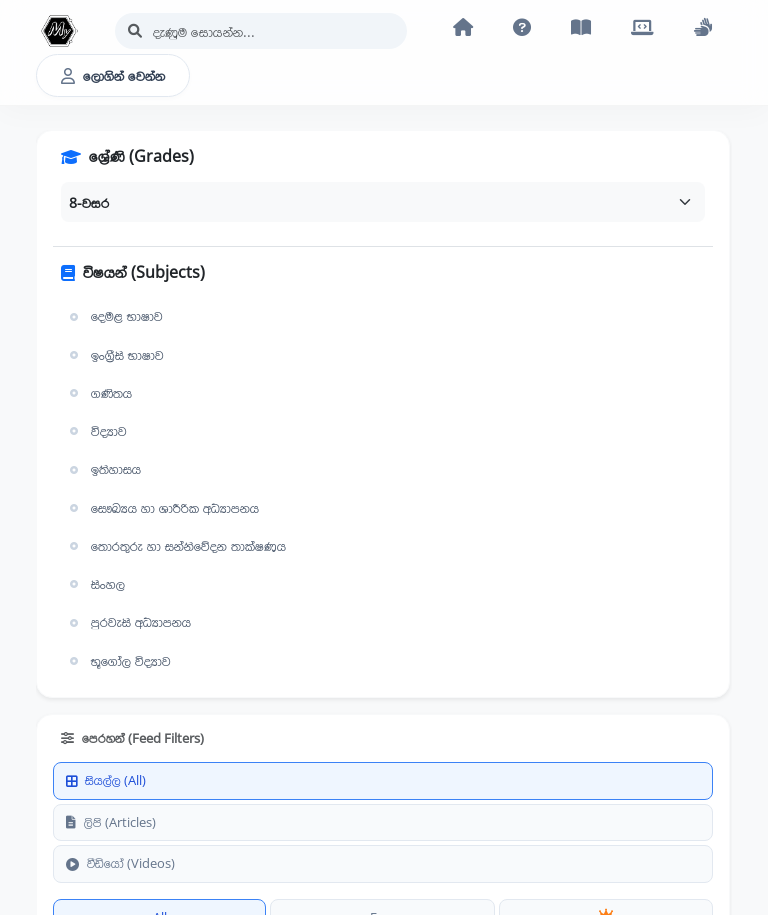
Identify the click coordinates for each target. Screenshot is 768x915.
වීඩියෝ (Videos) (120, 863)
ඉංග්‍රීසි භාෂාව (114, 355)
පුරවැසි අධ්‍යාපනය (128, 622)
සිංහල (95, 584)
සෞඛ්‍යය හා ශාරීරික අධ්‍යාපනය (162, 508)
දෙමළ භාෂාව (114, 316)
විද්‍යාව (96, 431)
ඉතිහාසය (103, 469)
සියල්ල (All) (106, 780)
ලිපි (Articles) (111, 822)
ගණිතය (98, 393)
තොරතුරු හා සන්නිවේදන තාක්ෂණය (175, 546)
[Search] (261, 31)
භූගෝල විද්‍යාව (118, 661)
